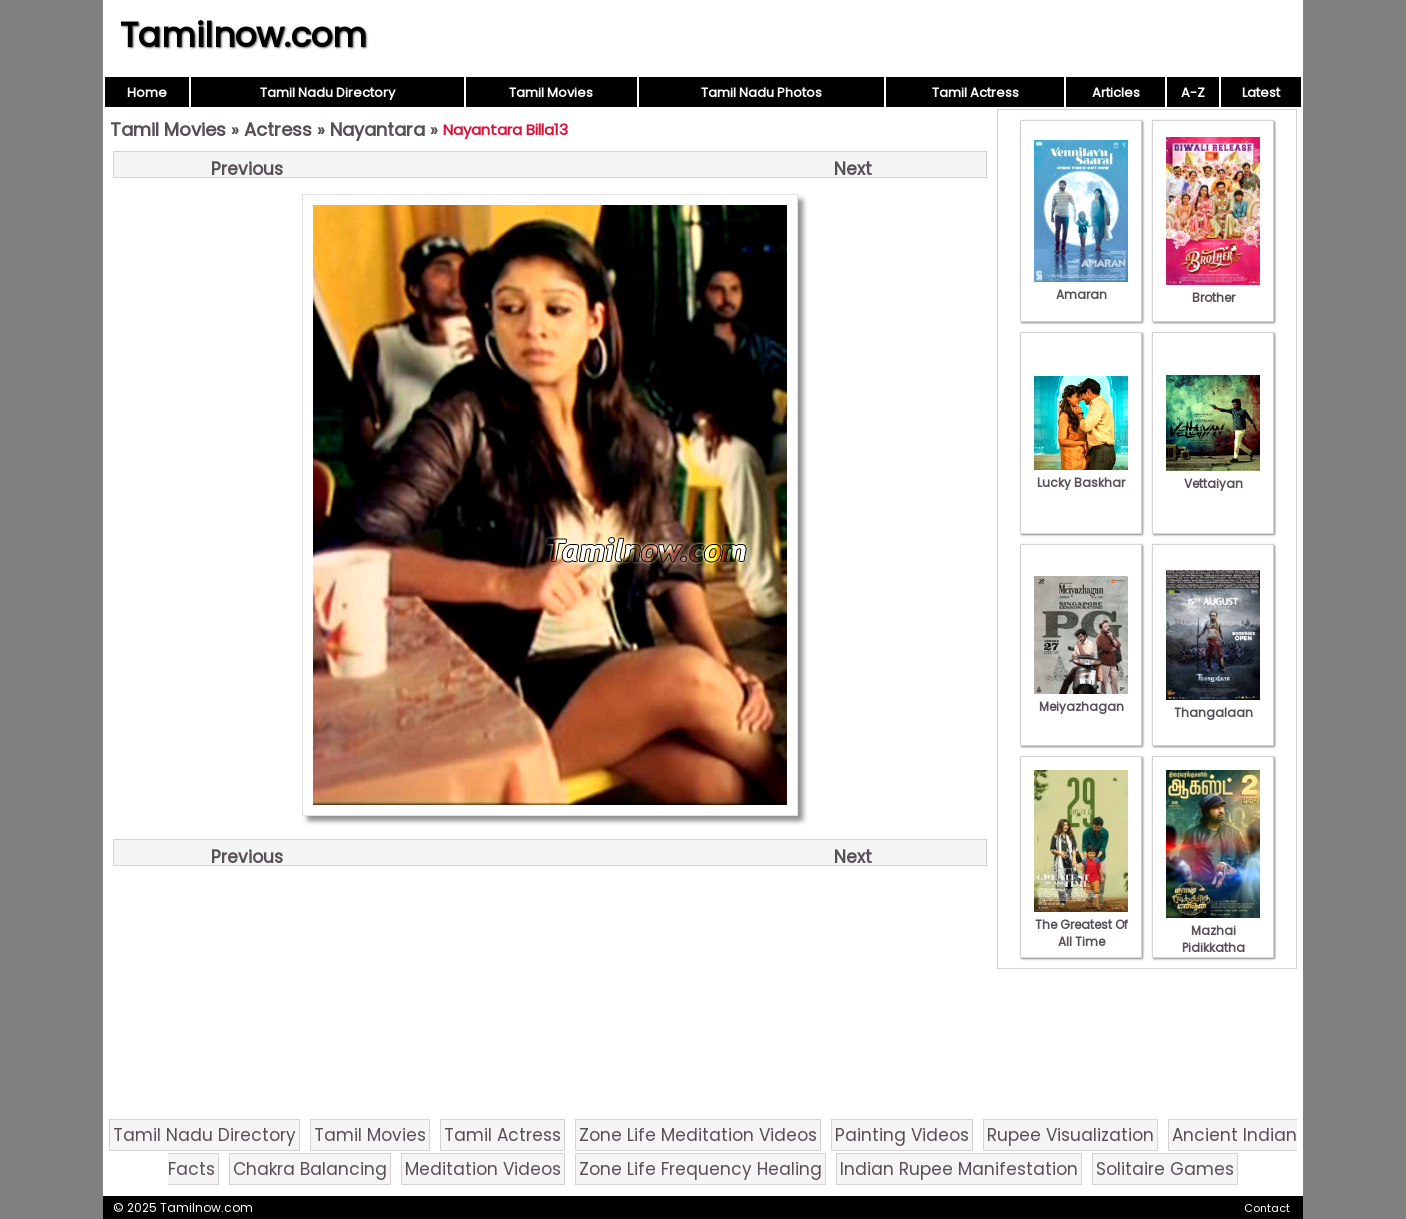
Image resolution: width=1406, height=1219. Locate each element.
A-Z (1193, 92)
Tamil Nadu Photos (761, 92)
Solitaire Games (1165, 1169)
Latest (1261, 92)
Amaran (1081, 286)
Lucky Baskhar (1081, 474)
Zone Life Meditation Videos (698, 1135)
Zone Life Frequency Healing (700, 1169)
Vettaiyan (1213, 475)
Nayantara (377, 129)
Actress (278, 129)
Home (147, 92)
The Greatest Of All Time (1081, 924)
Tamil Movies (551, 92)
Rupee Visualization (1070, 1135)
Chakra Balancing (310, 1169)
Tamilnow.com (243, 35)
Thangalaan (1213, 704)
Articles (1116, 92)
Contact (1267, 1208)
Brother (1213, 289)
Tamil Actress (975, 92)
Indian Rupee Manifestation (959, 1169)
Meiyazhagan (1081, 698)
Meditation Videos (483, 1169)
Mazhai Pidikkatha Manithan (1213, 939)
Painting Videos (902, 1135)
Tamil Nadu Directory (327, 92)
